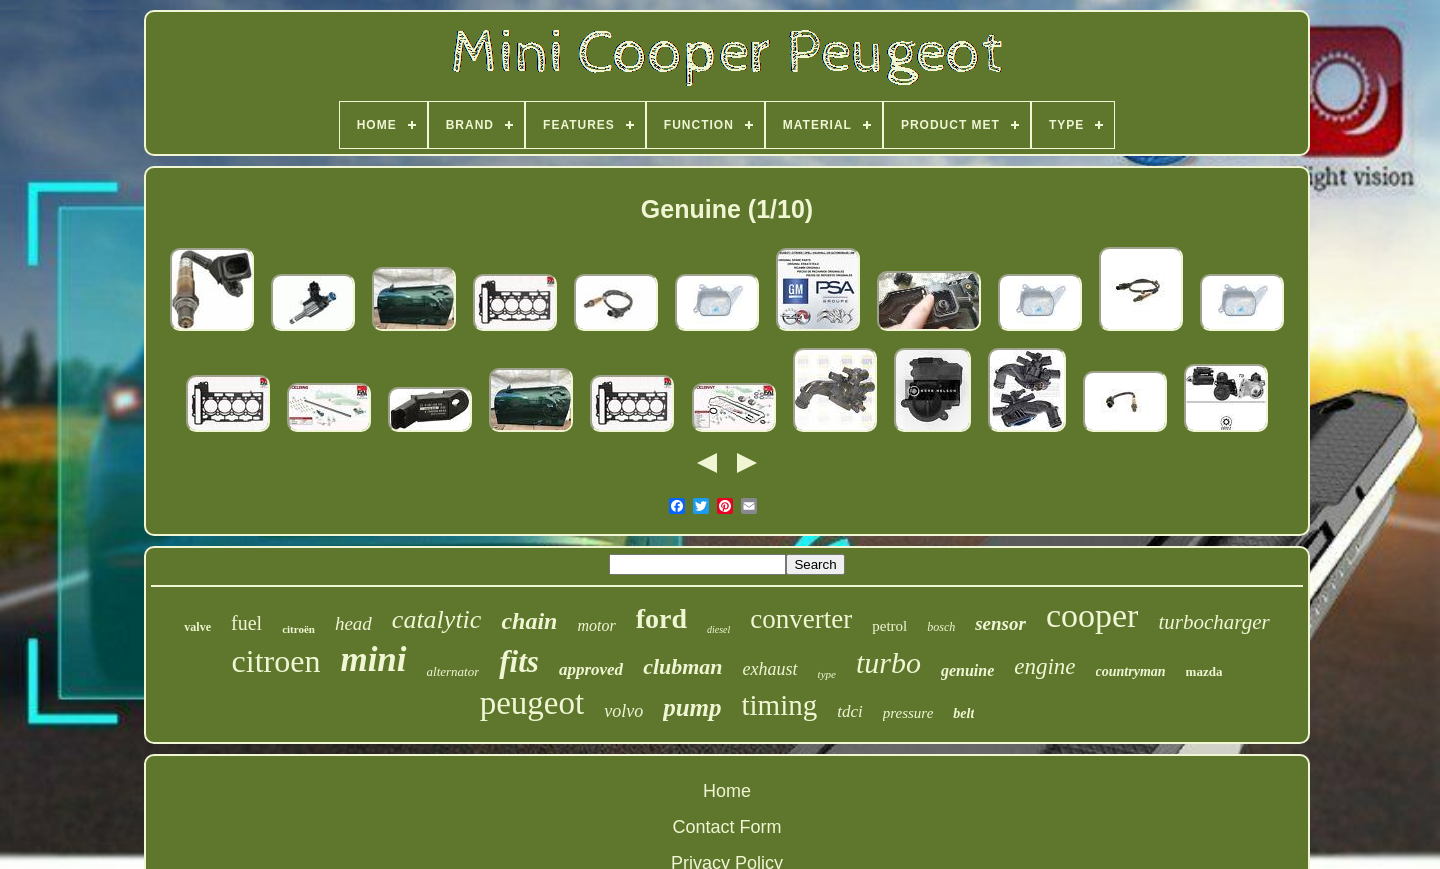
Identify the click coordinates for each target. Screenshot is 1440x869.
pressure (908, 713)
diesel (718, 629)
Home (727, 791)
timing (780, 705)
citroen (276, 661)
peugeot (532, 703)
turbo (888, 662)
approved (591, 669)
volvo (623, 711)
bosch (941, 627)
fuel (246, 623)
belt (963, 713)
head (353, 623)
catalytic (437, 619)
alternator (453, 671)
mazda (1204, 671)
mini (373, 659)
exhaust (770, 669)
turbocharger (1213, 622)
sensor (1000, 623)
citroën (298, 629)
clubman (682, 666)
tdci (850, 711)
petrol (889, 626)
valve (197, 627)
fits (519, 661)
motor (596, 625)
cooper (1092, 615)
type (827, 674)
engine (1044, 666)
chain (529, 621)
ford (661, 618)
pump (692, 707)
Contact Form (726, 827)
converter (801, 619)
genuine (967, 670)
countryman (1131, 671)
